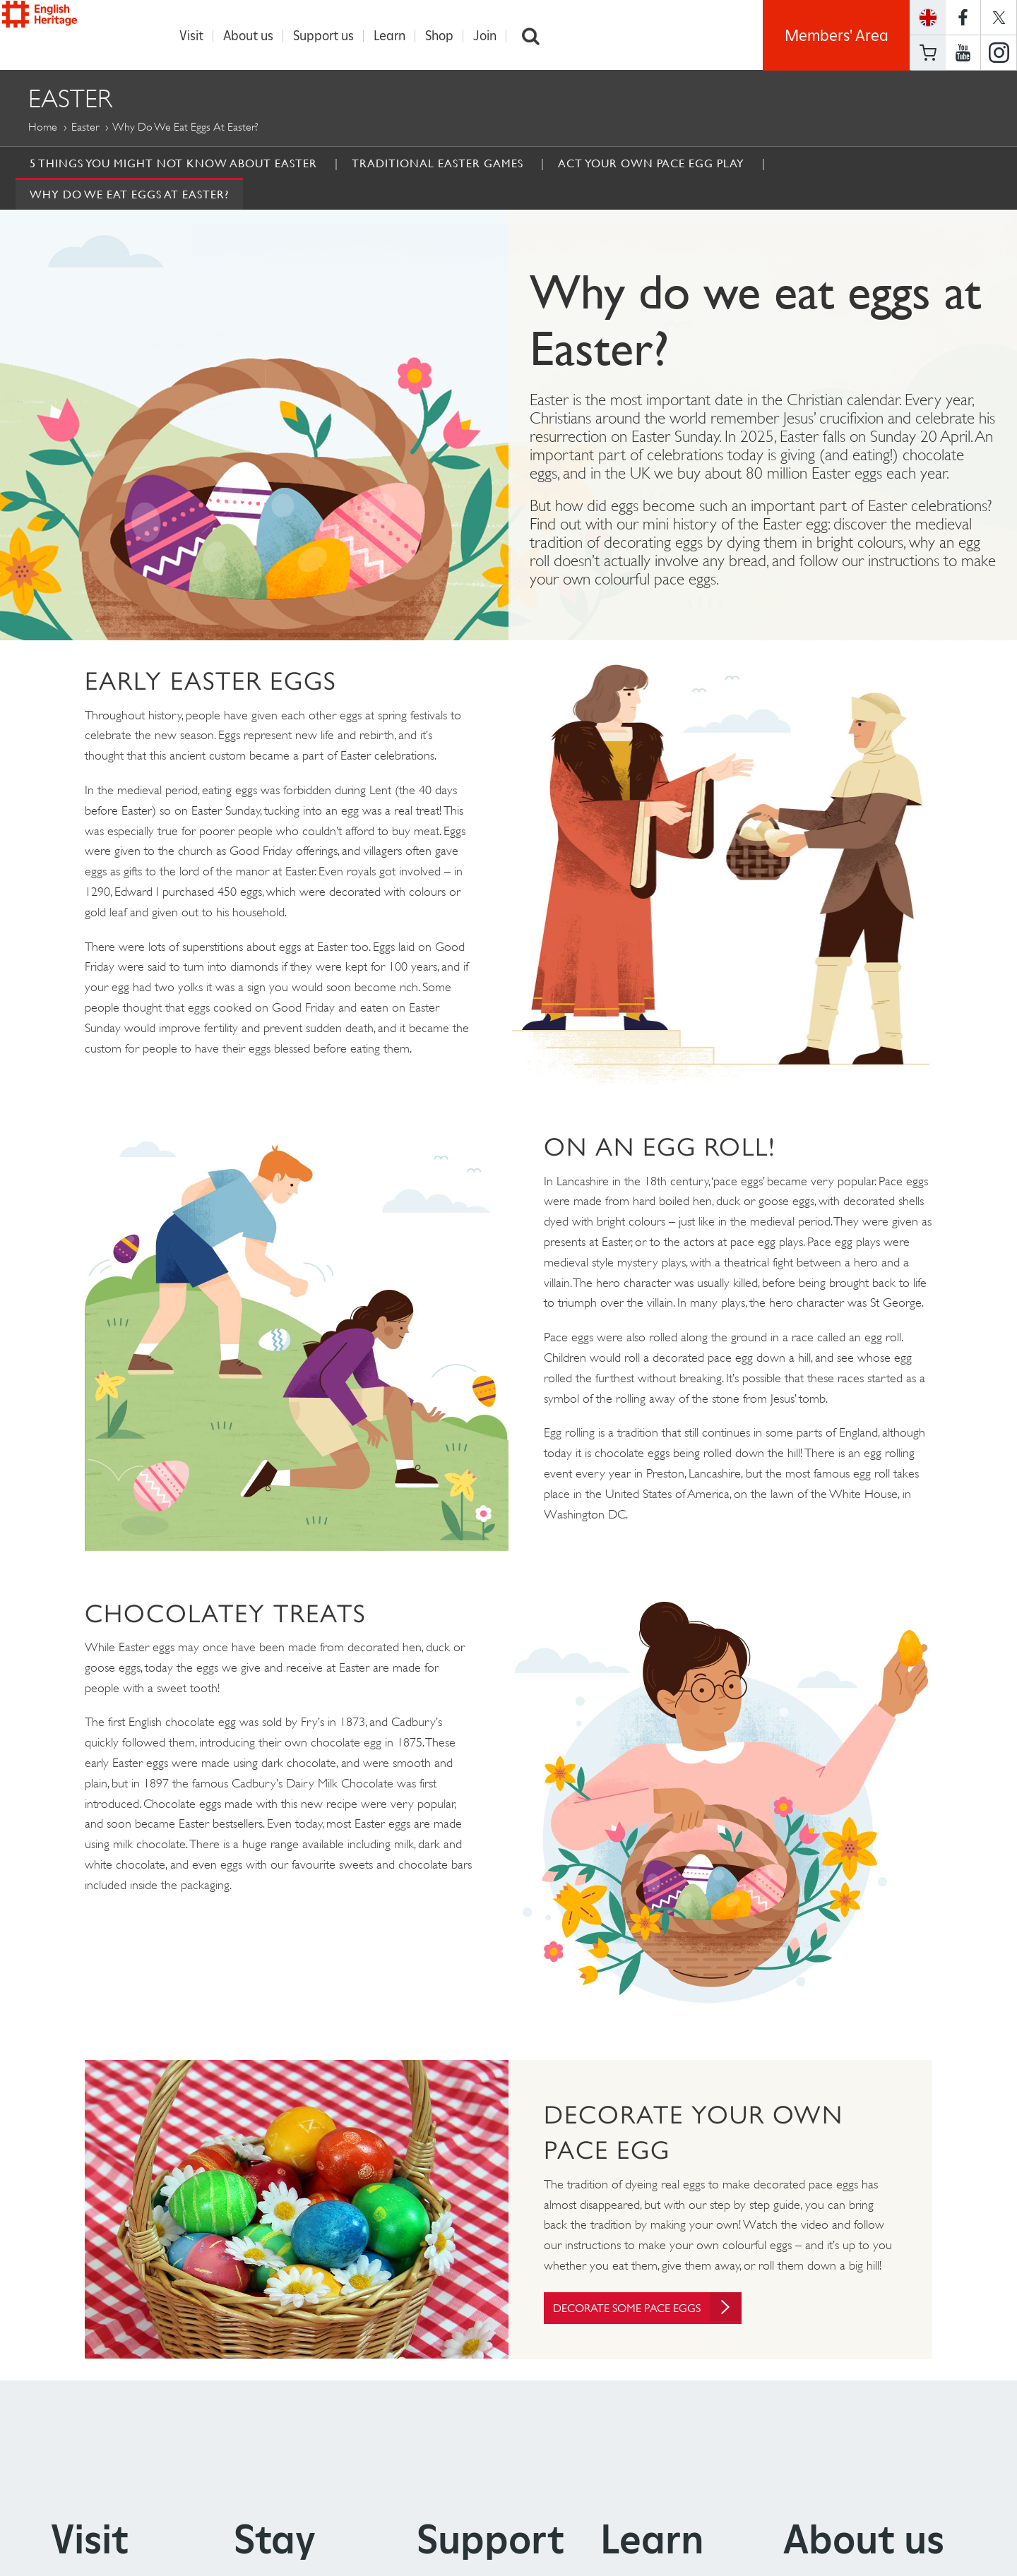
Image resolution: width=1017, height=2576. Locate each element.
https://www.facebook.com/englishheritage (963, 17)
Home (42, 127)
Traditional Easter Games (437, 164)
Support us (330, 36)
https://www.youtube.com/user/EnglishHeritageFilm (963, 53)
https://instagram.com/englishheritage (998, 53)
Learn (396, 36)
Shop (446, 36)
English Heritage (76, 31)
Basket (928, 52)
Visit (198, 36)
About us (255, 36)
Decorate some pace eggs (660, 2309)
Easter (85, 127)
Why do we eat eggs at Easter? (129, 195)
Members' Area (836, 35)
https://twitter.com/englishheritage (998, 17)
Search (538, 36)
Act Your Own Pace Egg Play (651, 164)
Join (492, 36)
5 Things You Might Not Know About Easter (173, 164)
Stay (275, 2541)
